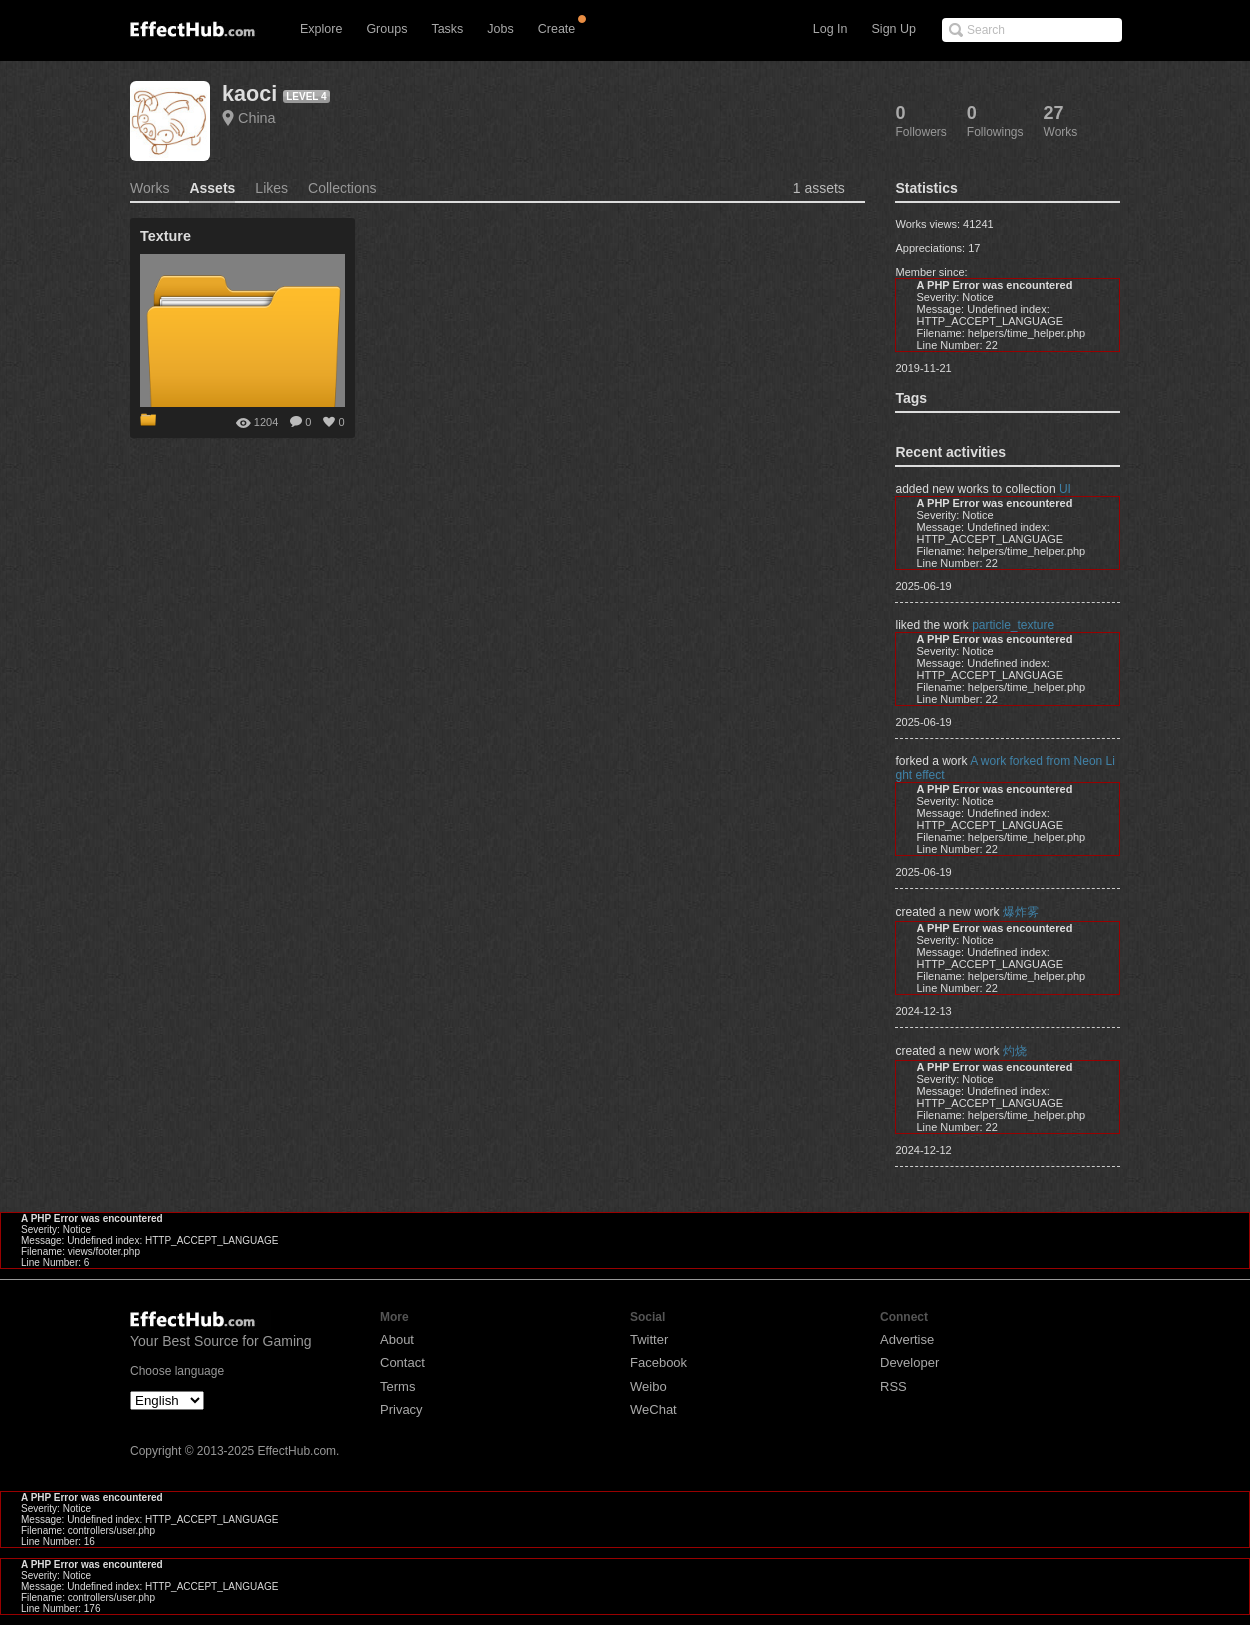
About (397, 1339)
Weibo (648, 1386)
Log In (830, 29)
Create (557, 29)
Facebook (658, 1362)
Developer (909, 1362)
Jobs (500, 29)
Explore (321, 29)
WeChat (653, 1409)
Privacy (401, 1409)
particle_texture (1013, 625)
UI (1065, 489)
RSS (893, 1386)
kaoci (249, 93)
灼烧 (1015, 1051)
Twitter (649, 1339)
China (257, 118)
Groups (386, 29)
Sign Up (894, 29)
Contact (402, 1362)
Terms (397, 1386)
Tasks (447, 29)
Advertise (907, 1339)
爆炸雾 (1021, 912)
